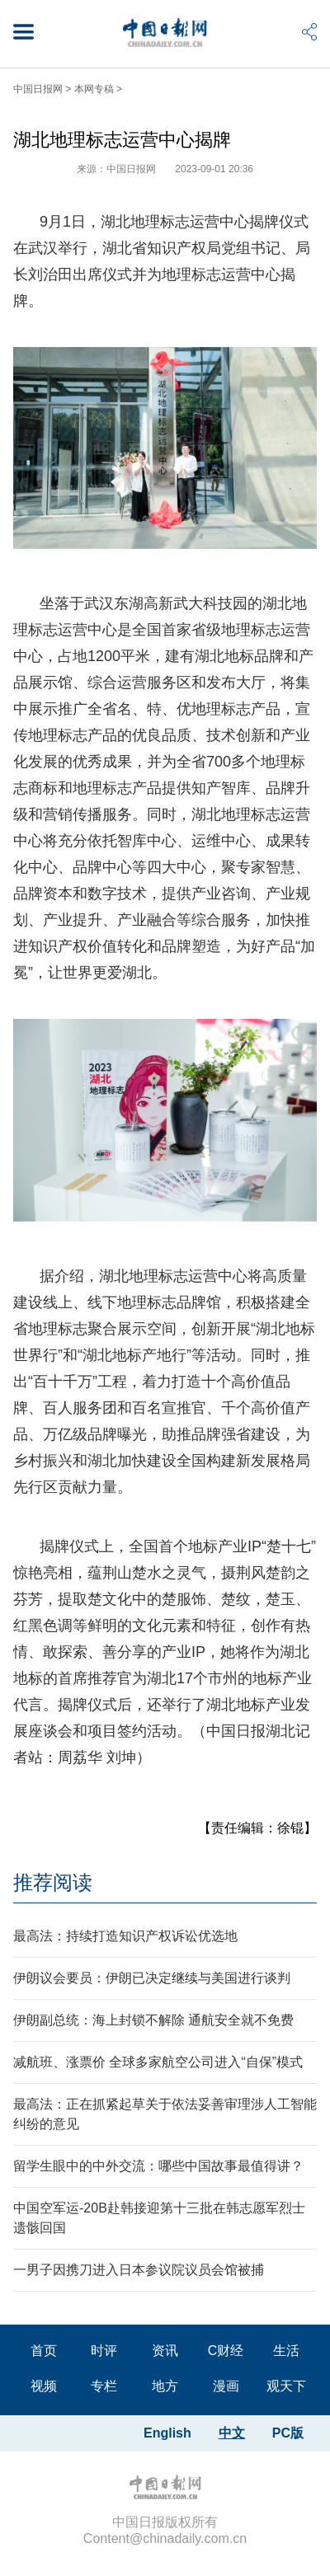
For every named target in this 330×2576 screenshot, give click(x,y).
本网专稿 (94, 89)
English (167, 2433)
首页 (44, 2351)
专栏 (104, 2386)
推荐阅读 (52, 1882)
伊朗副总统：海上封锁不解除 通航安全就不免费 (153, 2020)
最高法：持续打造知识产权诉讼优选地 (125, 1936)
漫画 (226, 2386)
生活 (286, 2351)
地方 (165, 2386)
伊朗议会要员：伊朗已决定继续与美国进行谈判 (151, 1978)
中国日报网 (38, 89)
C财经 (226, 2351)
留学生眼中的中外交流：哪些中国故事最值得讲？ (158, 2166)
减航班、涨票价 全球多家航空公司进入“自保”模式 (158, 2062)
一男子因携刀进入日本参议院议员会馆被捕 (138, 2270)
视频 (44, 2386)
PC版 (288, 2433)
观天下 (286, 2386)
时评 (104, 2351)
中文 (232, 2433)
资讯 (165, 2351)
